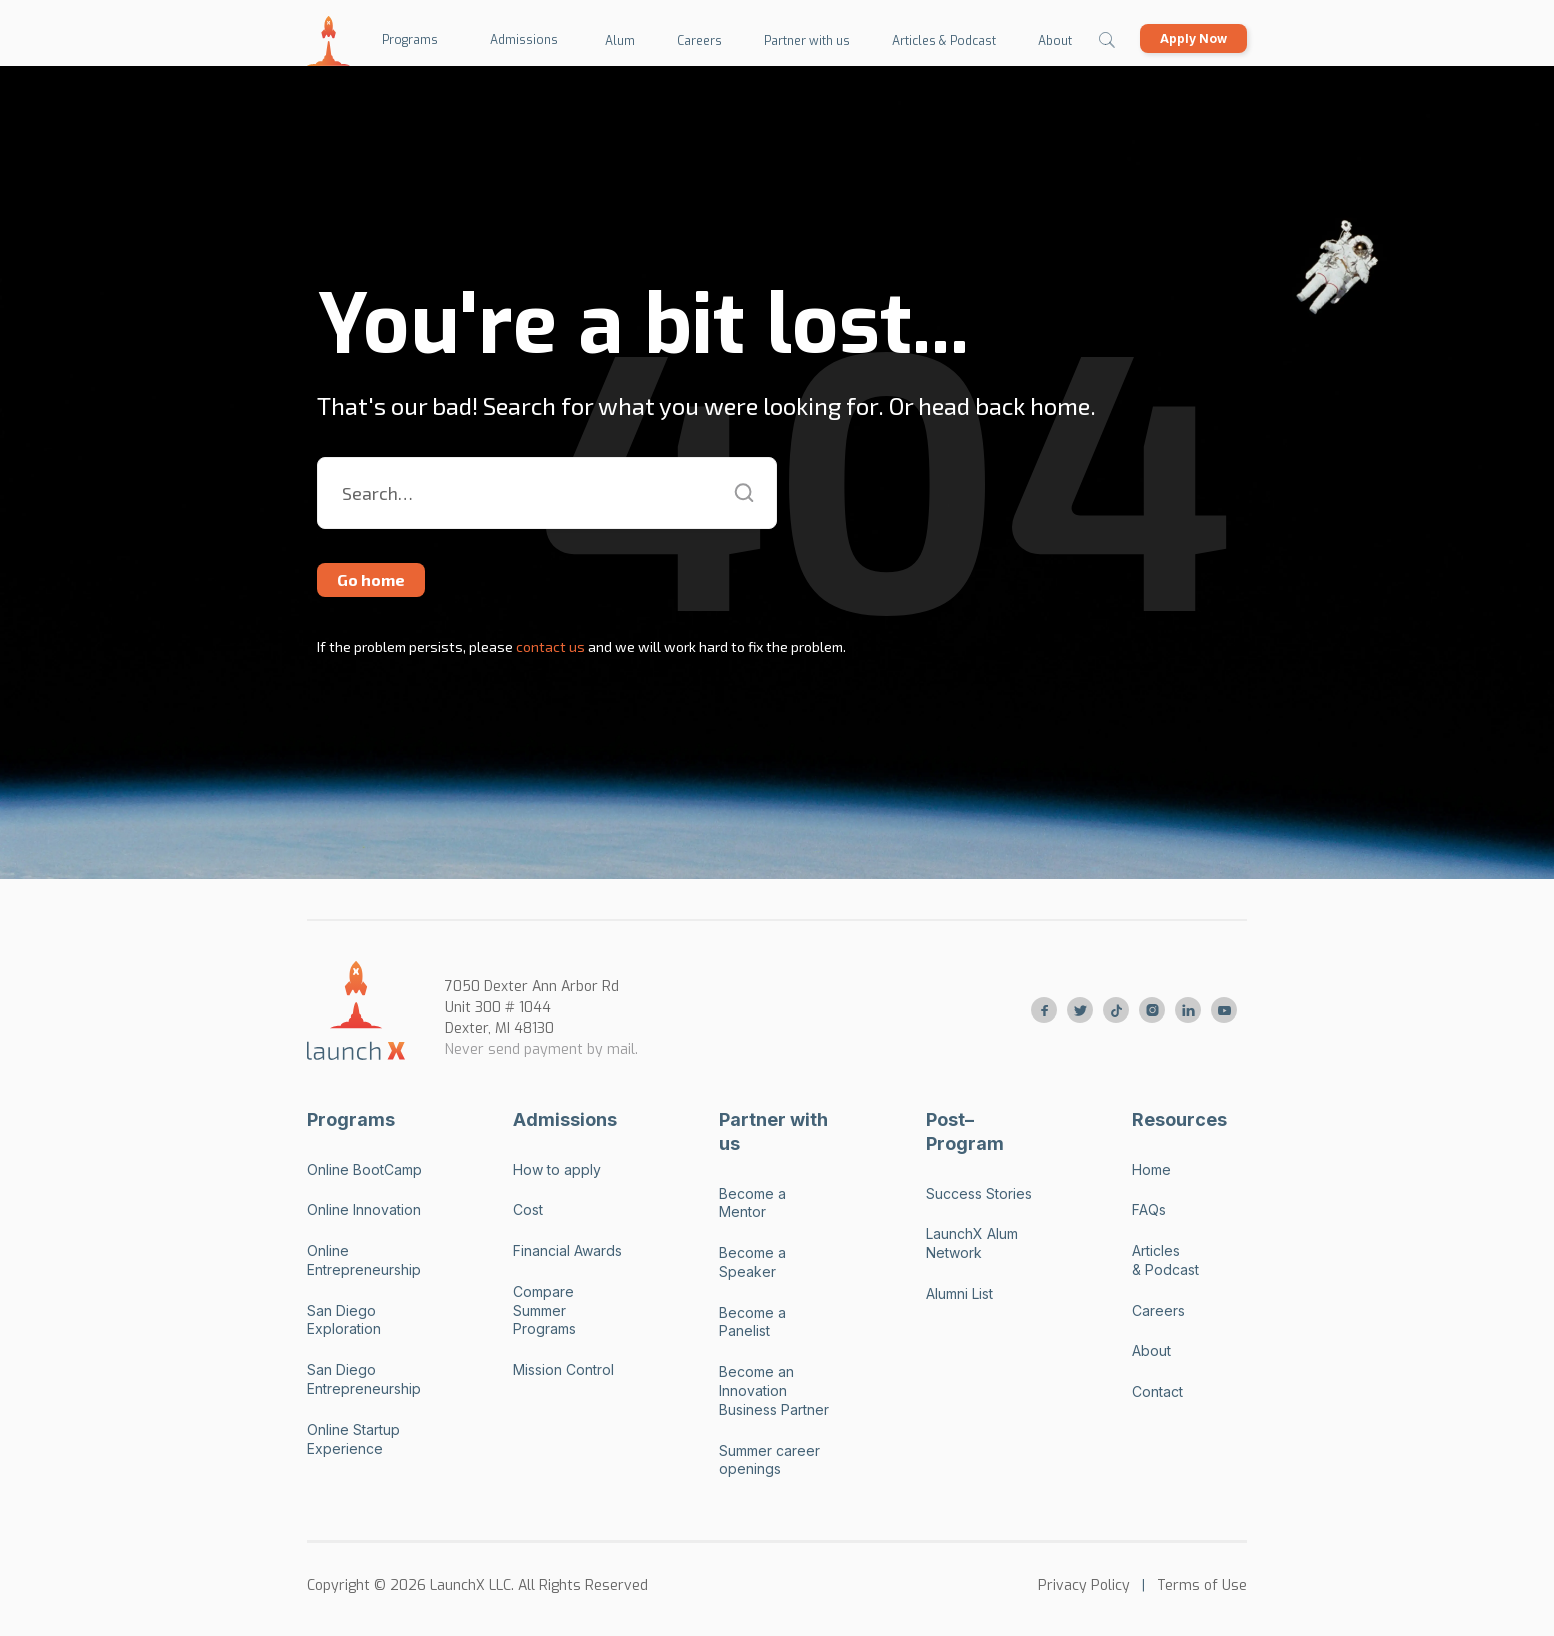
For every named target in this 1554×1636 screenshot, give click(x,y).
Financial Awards (567, 1250)
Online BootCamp (364, 1169)
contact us (549, 646)
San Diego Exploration (344, 1320)
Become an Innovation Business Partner (774, 1390)
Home (1151, 1169)
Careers (1158, 1310)
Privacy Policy (1084, 1585)
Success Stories (979, 1193)
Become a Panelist (752, 1322)
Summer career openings (769, 1460)
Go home (371, 579)
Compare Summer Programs (544, 1310)
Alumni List (959, 1293)
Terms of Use (1202, 1585)
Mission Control (563, 1369)
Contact (1157, 1391)
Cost (528, 1209)
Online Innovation (364, 1209)
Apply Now (1193, 38)
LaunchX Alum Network (972, 1243)
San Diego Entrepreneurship (364, 1379)
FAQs (1149, 1209)
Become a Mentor (752, 1203)
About (1151, 1350)
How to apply (557, 1169)
